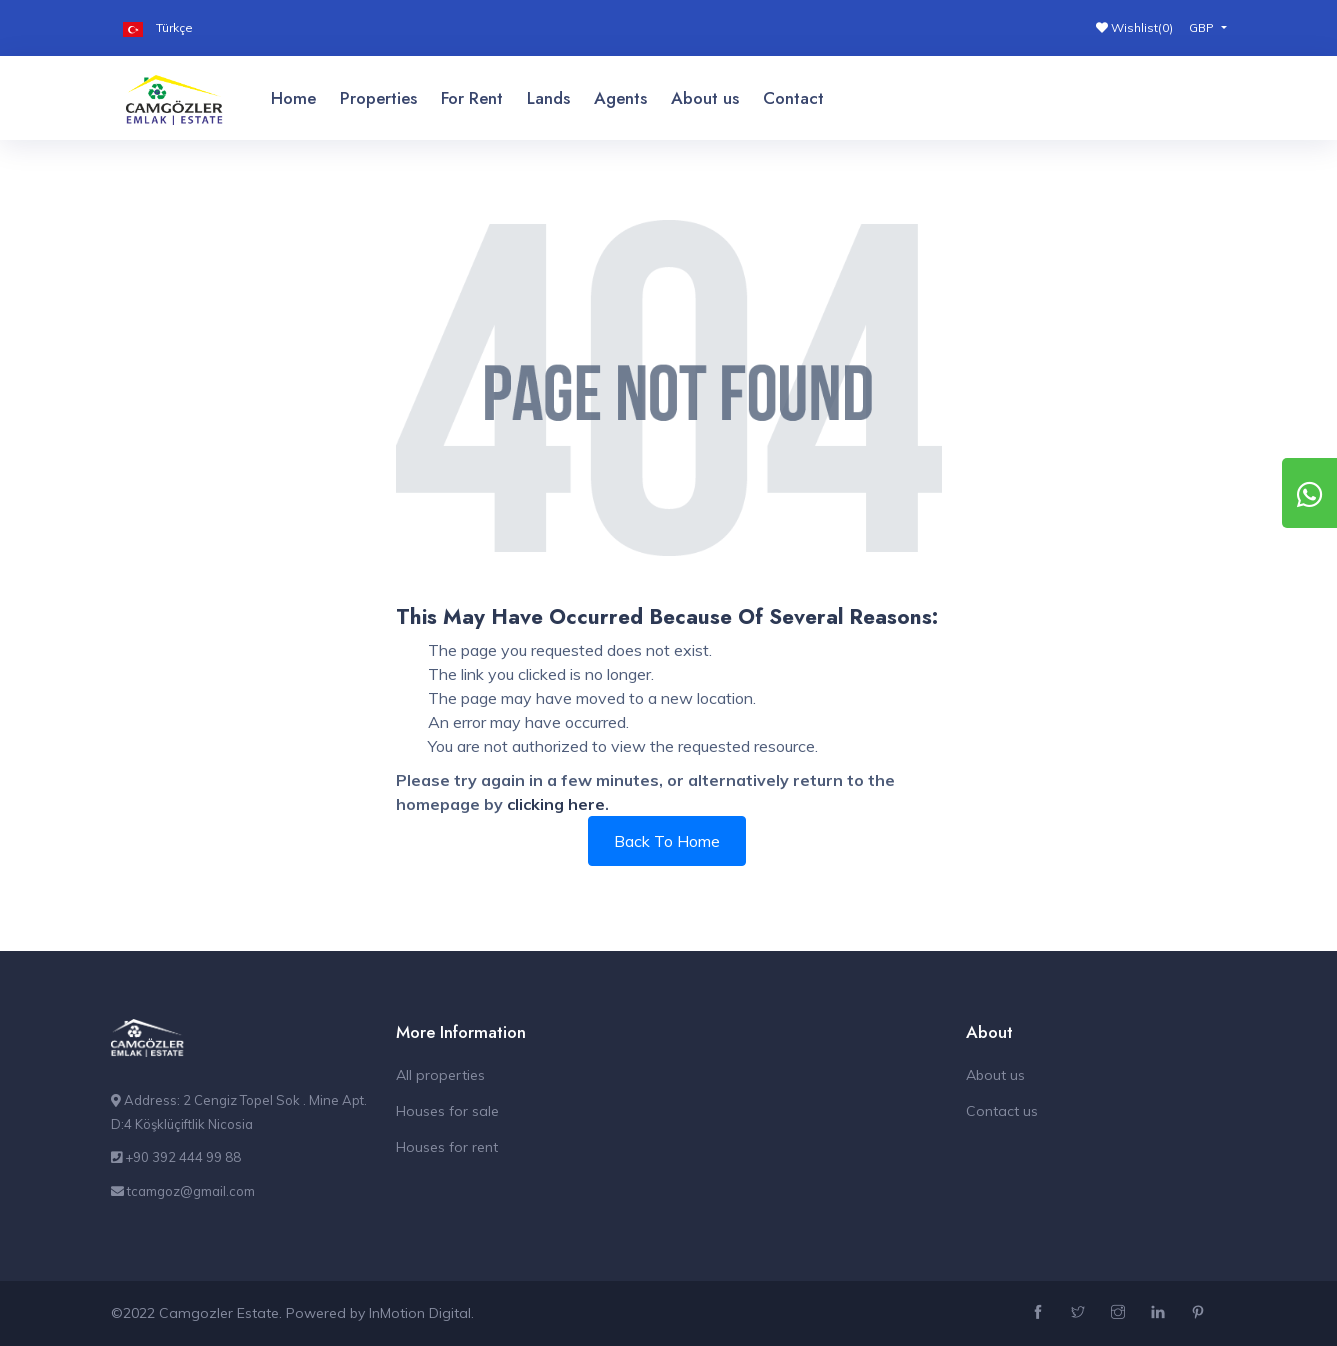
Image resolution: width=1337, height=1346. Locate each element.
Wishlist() (1134, 27)
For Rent (472, 98)
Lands (548, 98)
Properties (378, 98)
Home (293, 98)
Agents (620, 98)
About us (705, 98)
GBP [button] (1203, 27)
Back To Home (667, 841)
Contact (793, 98)
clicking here (556, 804)
